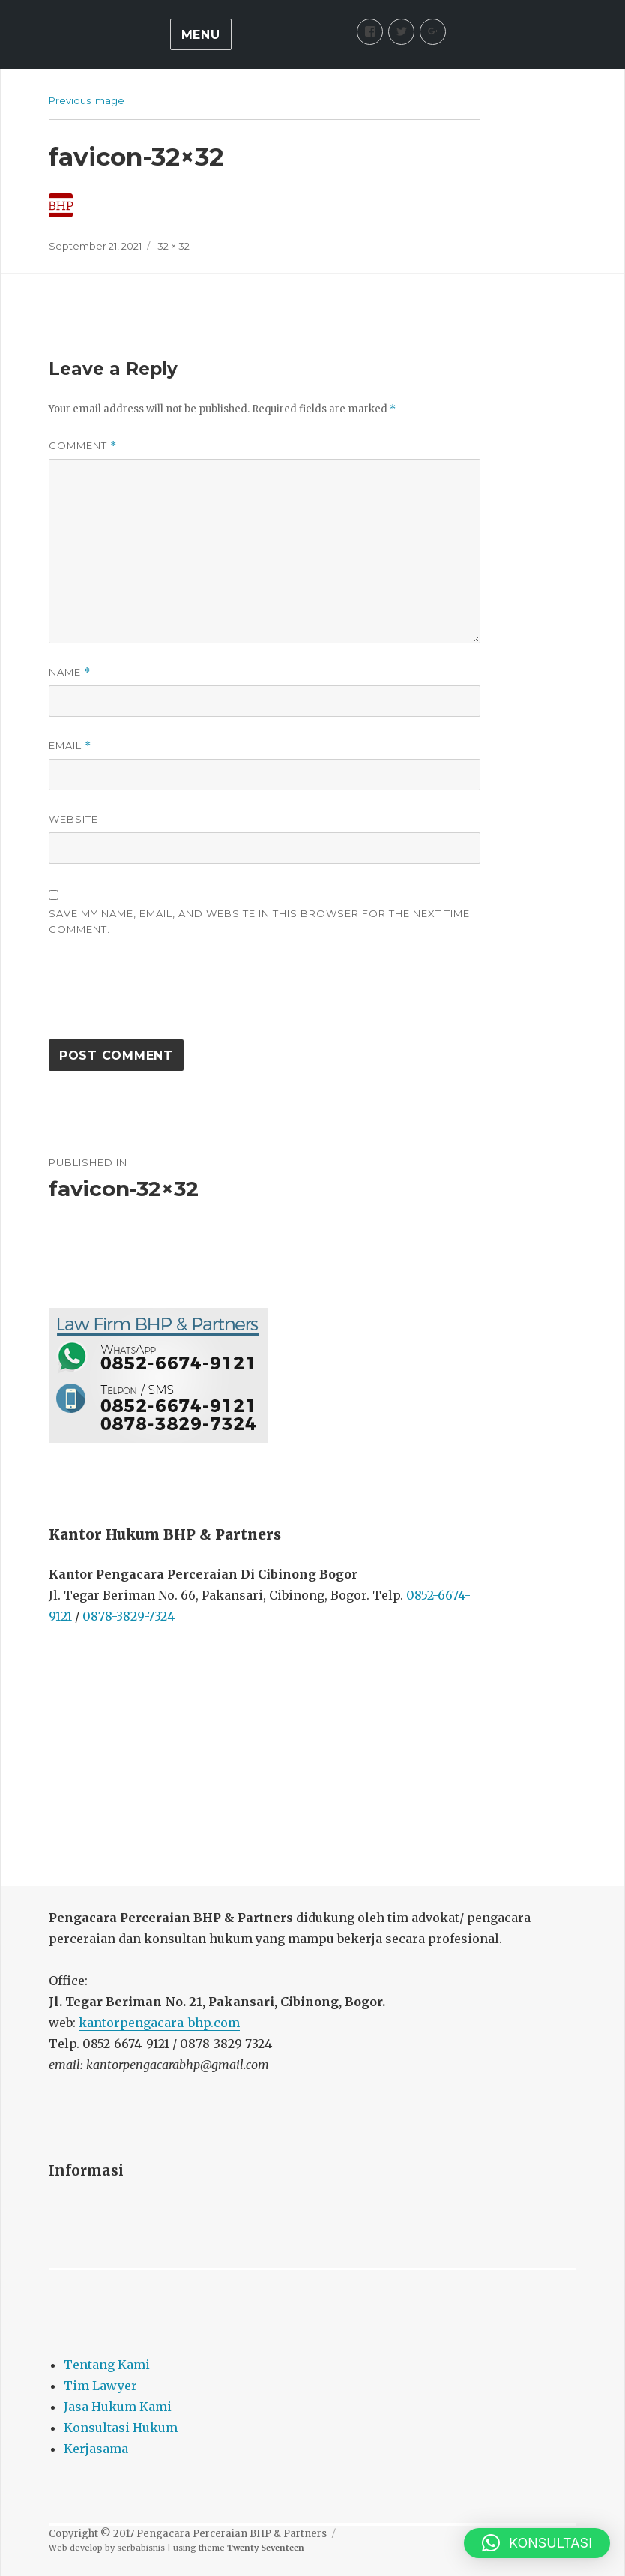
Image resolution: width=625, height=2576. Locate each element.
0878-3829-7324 (128, 1616)
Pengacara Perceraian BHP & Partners (231, 2533)
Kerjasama (96, 2448)
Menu (200, 35)
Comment (83, 445)
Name (70, 672)
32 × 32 (173, 246)
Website (73, 819)
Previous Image (86, 100)
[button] (537, 2543)
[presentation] (163, 995)
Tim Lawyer (100, 2385)
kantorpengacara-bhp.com (159, 2022)
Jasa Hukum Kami (118, 2406)
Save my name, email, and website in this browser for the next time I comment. (262, 921)
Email (70, 745)
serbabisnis (141, 2547)
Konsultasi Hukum (121, 2427)
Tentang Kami (107, 2364)
